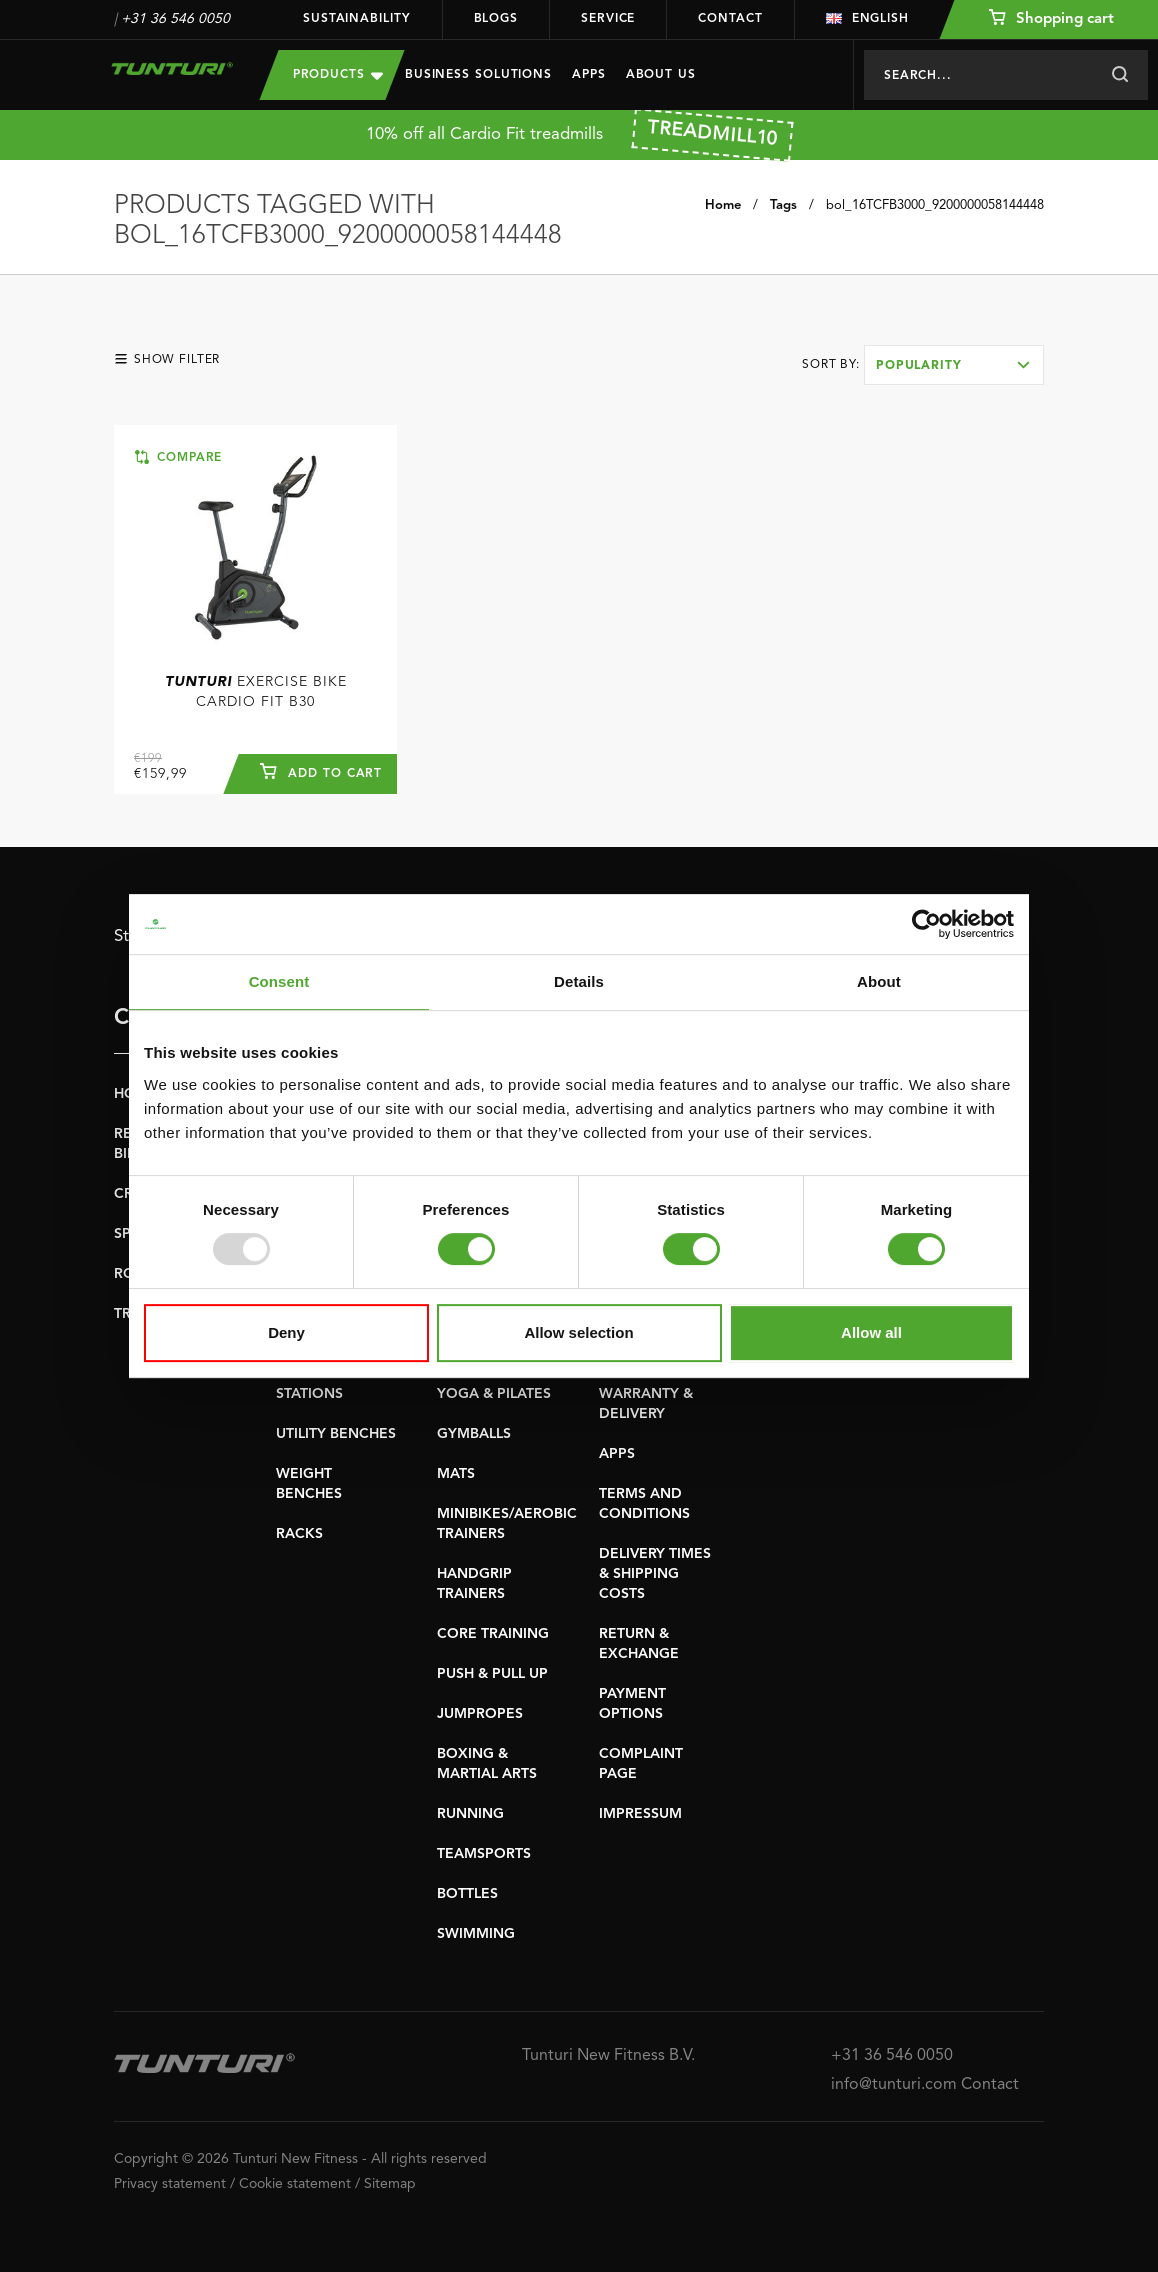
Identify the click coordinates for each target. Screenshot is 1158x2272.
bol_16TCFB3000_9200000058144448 (935, 205)
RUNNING (470, 1814)
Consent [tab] (279, 981)
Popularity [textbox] (919, 366)
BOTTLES (467, 1894)
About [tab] (879, 981)
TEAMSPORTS (484, 1854)
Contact (730, 19)
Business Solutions (478, 75)
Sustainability (357, 19)
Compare (178, 457)
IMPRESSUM (640, 1814)
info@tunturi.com (894, 2085)
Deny (286, 1332)
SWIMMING (476, 1934)
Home (723, 205)
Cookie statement (295, 2184)
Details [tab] (579, 981)
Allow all (871, 1332)
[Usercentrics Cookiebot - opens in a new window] (926, 924)
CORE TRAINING (493, 1634)
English (867, 19)
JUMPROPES (480, 1714)
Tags (783, 205)
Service (608, 19)
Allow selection (578, 1332)
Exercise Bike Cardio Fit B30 (256, 692)
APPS (617, 1454)
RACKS (299, 1534)
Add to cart (321, 771)
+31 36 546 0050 (175, 19)
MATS (456, 1474)
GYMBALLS (474, 1434)
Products (338, 74)
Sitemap (390, 2184)
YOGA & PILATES (494, 1394)
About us (661, 75)
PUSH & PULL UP (492, 1674)
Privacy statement (170, 2184)
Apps (589, 75)
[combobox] (954, 365)
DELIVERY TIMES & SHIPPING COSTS (655, 1574)
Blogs (496, 19)
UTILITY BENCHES (336, 1434)
